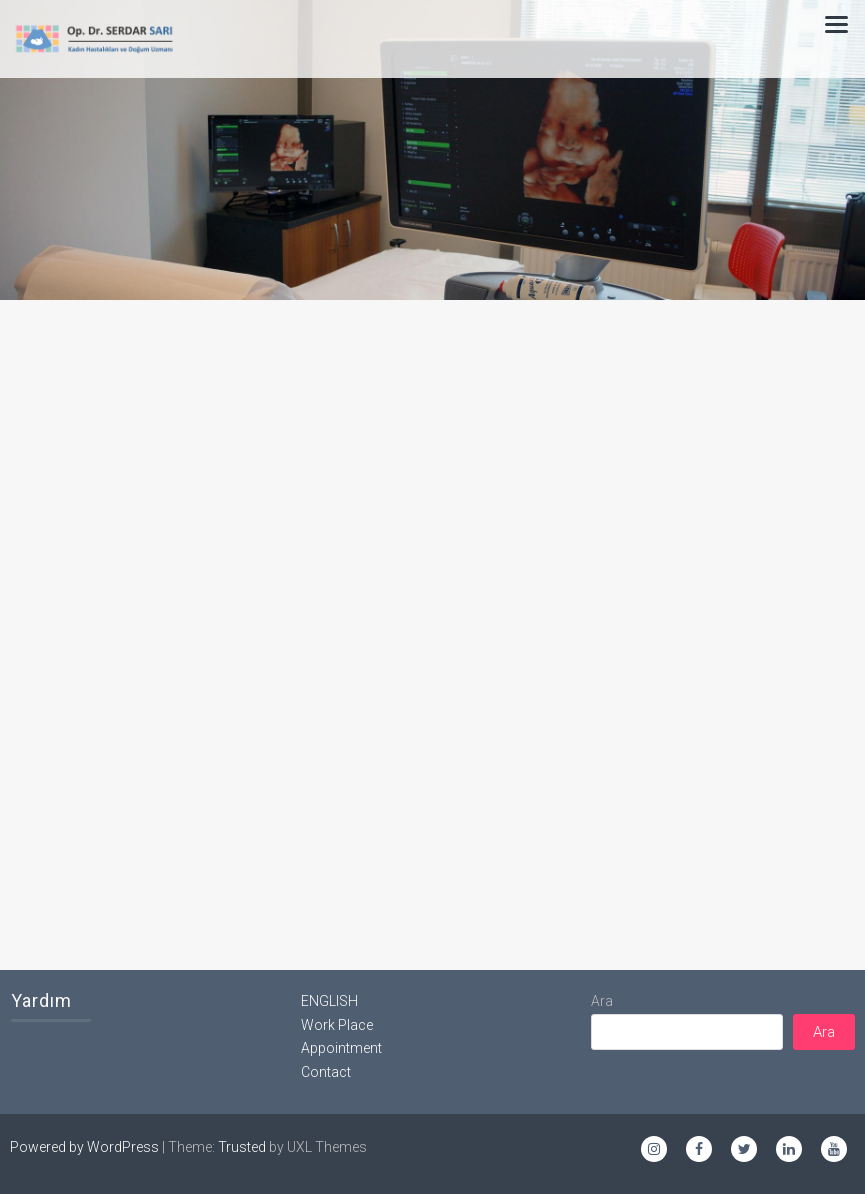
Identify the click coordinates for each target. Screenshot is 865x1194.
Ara (602, 1001)
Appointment (341, 1048)
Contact (326, 1072)
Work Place (337, 1025)
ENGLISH (329, 1001)
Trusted (242, 1147)
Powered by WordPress (84, 1147)
